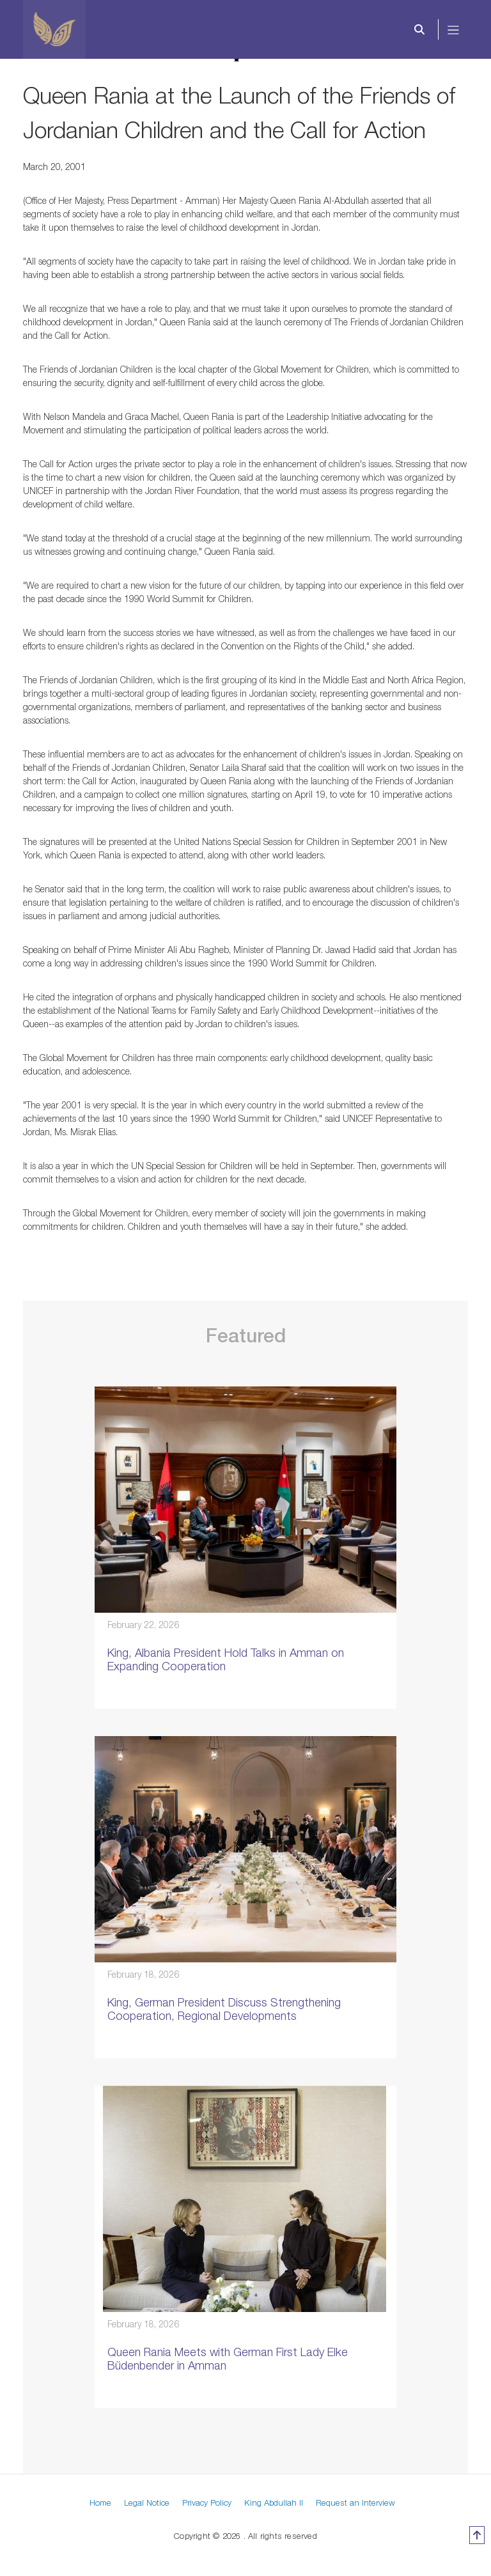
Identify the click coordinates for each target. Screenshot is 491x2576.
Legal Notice (146, 2502)
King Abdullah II (273, 2502)
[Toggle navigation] (454, 29)
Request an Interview (355, 2502)
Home (100, 2502)
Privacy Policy (206, 2502)
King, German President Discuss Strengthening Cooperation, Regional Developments (224, 2009)
